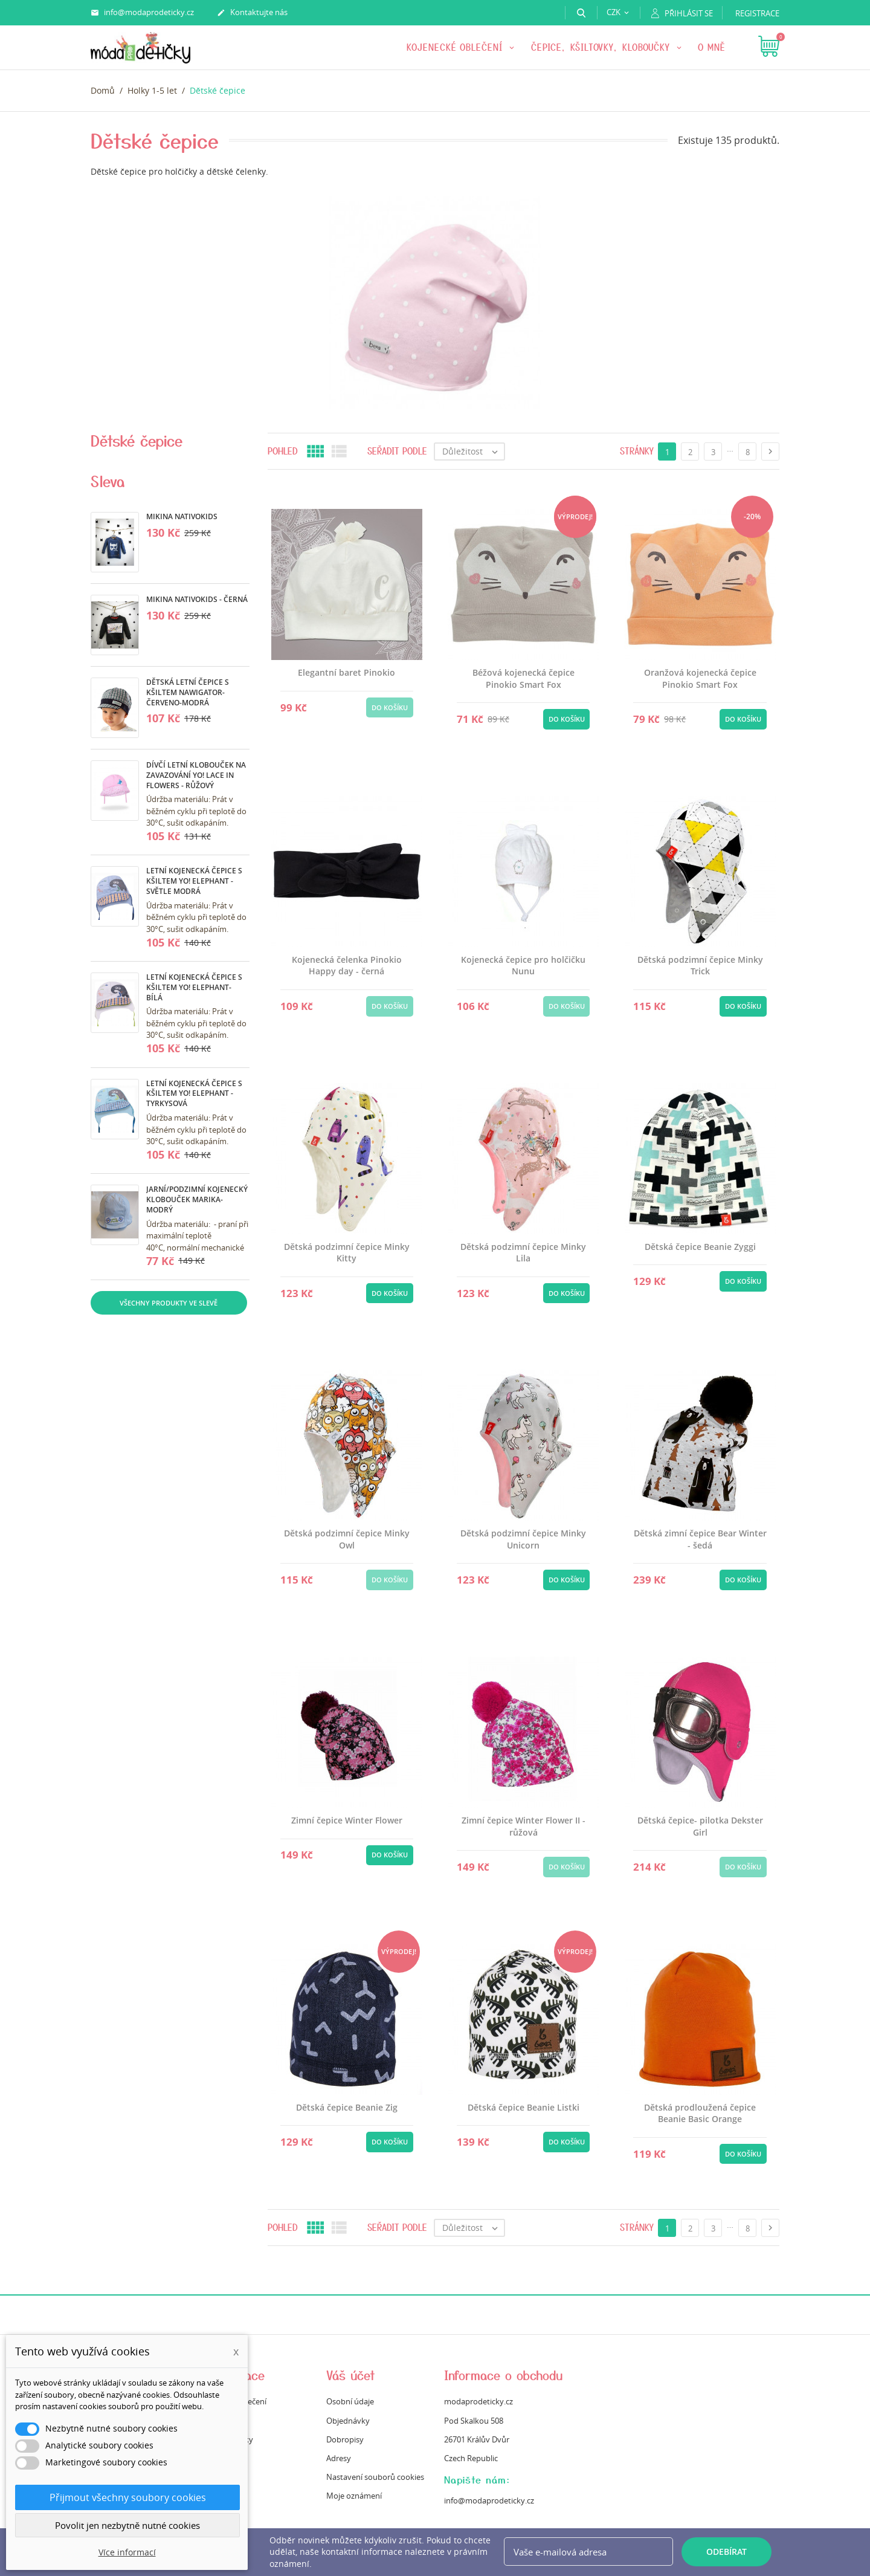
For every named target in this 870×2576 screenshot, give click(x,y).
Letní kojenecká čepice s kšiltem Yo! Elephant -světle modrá (194, 881)
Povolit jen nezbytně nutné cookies (127, 2525)
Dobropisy (345, 2439)
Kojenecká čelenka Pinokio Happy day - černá (347, 965)
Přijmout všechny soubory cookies (128, 2497)
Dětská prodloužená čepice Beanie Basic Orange (700, 2113)
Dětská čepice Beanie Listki (523, 2107)
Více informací (127, 2552)
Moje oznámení (354, 2495)
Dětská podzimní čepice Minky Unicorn (523, 1539)
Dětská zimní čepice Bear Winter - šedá (700, 1539)
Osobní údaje (350, 2401)
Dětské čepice (136, 440)
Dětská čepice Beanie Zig (347, 2107)
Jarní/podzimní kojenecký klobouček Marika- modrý (197, 1199)
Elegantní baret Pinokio (346, 672)
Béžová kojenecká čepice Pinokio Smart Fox (523, 678)
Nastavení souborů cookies (375, 2476)
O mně (712, 47)
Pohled (283, 451)
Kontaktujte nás (252, 13)
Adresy (338, 2458)
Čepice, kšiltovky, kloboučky (602, 47)
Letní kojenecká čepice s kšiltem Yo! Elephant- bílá (194, 987)
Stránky (637, 451)
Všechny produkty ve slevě (169, 1302)
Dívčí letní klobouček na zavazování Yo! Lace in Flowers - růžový (196, 775)
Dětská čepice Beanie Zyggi (700, 1246)
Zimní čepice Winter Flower (346, 1820)
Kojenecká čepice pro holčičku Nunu (523, 965)
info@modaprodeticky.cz (142, 13)
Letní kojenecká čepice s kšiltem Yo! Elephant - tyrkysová (194, 1093)
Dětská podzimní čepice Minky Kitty (347, 1252)
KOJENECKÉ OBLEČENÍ (456, 47)
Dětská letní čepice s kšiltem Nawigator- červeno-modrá (187, 692)
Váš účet (350, 2375)
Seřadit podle (397, 451)
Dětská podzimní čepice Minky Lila (523, 1252)
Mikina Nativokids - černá (197, 599)
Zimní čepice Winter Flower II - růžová (523, 1826)
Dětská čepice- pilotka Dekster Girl (700, 1826)
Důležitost (473, 451)
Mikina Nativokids (182, 516)
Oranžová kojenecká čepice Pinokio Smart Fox (700, 678)
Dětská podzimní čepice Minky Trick (700, 965)
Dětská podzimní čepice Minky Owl (347, 1539)
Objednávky (348, 2420)
